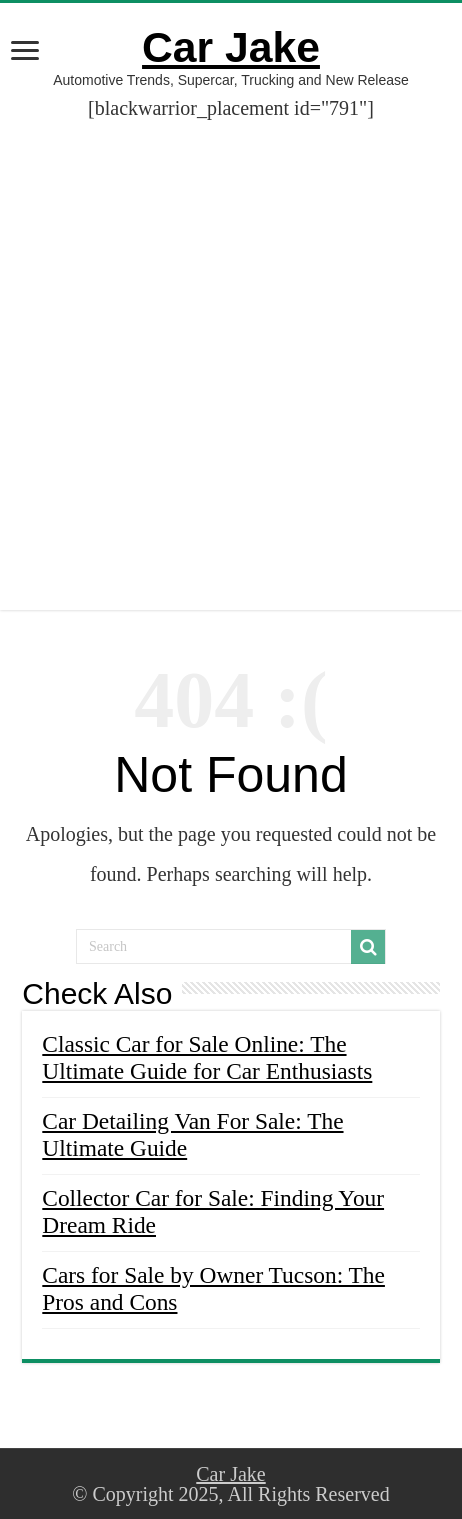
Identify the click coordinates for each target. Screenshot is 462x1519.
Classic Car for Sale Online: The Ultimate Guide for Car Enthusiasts (207, 1057)
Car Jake (231, 47)
